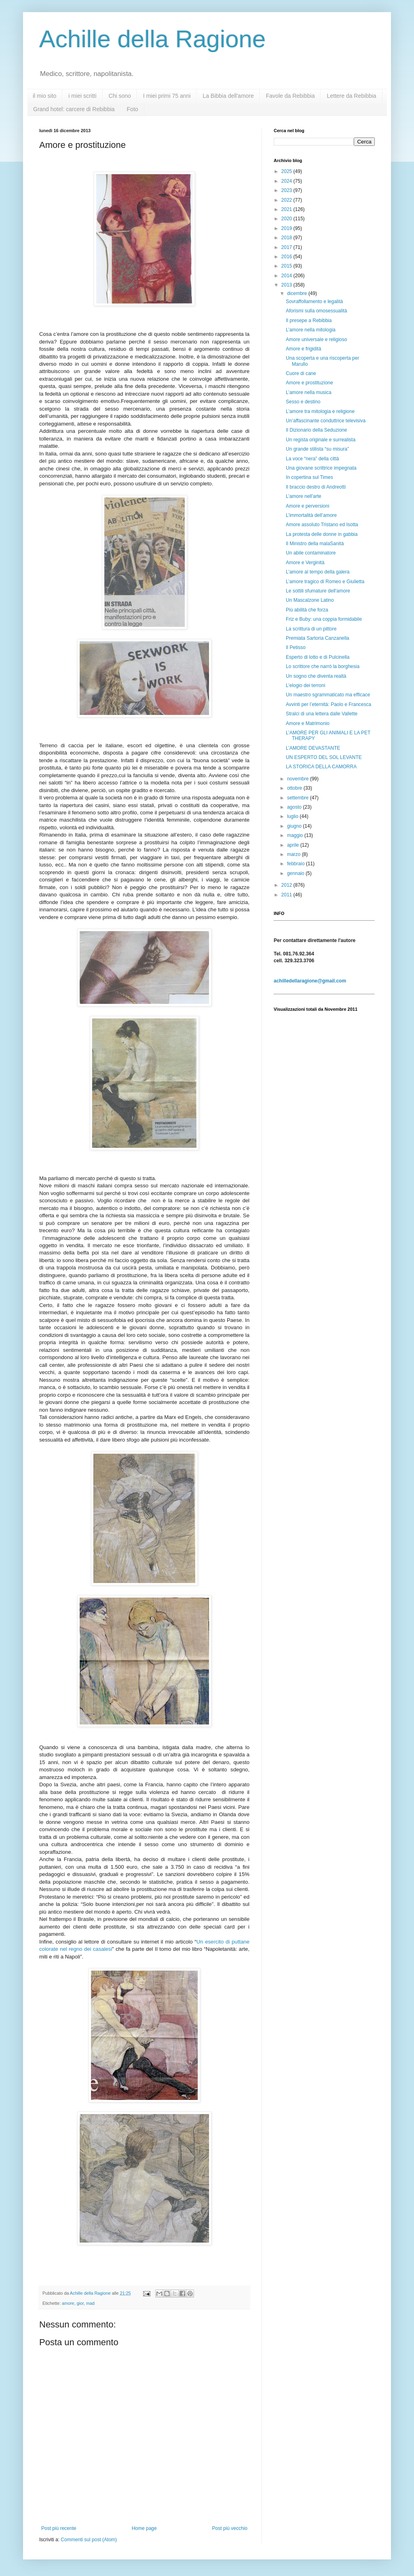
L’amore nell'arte (303, 496)
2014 (287, 275)
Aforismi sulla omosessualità (316, 311)
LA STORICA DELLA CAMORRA (321, 766)
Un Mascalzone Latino (310, 600)
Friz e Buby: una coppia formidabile (324, 619)
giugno (295, 826)
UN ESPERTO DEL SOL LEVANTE (324, 757)
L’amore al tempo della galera (317, 572)
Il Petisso (296, 647)
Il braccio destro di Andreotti (316, 487)
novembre (298, 779)
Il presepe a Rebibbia (309, 320)
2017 (287, 247)
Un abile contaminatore (311, 553)
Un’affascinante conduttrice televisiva (325, 421)
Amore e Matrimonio (308, 723)
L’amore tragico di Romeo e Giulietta (325, 581)
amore (68, 2303)
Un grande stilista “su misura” (317, 449)
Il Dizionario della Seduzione (316, 430)
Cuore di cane (301, 373)
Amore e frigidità (303, 349)
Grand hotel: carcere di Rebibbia (74, 109)
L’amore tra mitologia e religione (320, 411)
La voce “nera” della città (312, 459)
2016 (287, 256)
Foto (132, 109)
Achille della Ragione (152, 39)
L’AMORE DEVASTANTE (313, 748)
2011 (287, 895)
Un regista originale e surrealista (320, 440)
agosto (295, 807)
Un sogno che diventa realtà (316, 676)
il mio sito (44, 96)
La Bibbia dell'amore (228, 96)
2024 (287, 181)
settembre (298, 798)
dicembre (297, 293)
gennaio (296, 873)
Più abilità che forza (307, 610)
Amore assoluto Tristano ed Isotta (322, 524)
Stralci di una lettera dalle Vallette (321, 714)
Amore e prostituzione (309, 383)
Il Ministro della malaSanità (315, 543)
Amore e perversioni (307, 506)
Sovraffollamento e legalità (314, 301)
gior (80, 2303)
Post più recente (58, 2528)
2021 (287, 209)
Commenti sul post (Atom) (89, 2539)
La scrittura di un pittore (311, 629)
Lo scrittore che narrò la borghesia (322, 666)
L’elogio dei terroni (305, 685)
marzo (294, 854)
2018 (287, 237)
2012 (287, 885)
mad (90, 2303)
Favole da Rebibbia (290, 96)
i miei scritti (82, 96)
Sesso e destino (303, 402)
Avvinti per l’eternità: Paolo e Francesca (328, 704)
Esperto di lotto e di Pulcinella (317, 657)
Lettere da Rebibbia (351, 96)
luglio (293, 816)
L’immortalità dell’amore (311, 515)
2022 (287, 200)
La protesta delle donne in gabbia (321, 534)
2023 (287, 190)
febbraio (296, 863)
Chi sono (120, 96)
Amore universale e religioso (316, 339)
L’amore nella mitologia (311, 330)
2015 (287, 266)
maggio (295, 835)
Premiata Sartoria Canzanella (317, 638)
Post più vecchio (229, 2528)
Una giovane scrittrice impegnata (321, 468)
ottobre (295, 788)
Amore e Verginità (305, 562)
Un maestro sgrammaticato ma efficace (328, 695)
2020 (287, 218)
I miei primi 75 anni (167, 96)
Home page (144, 2528)
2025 (287, 171)
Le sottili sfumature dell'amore (318, 591)
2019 (287, 228)
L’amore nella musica (309, 392)
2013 (287, 285)
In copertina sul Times (309, 477)
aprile (293, 845)
